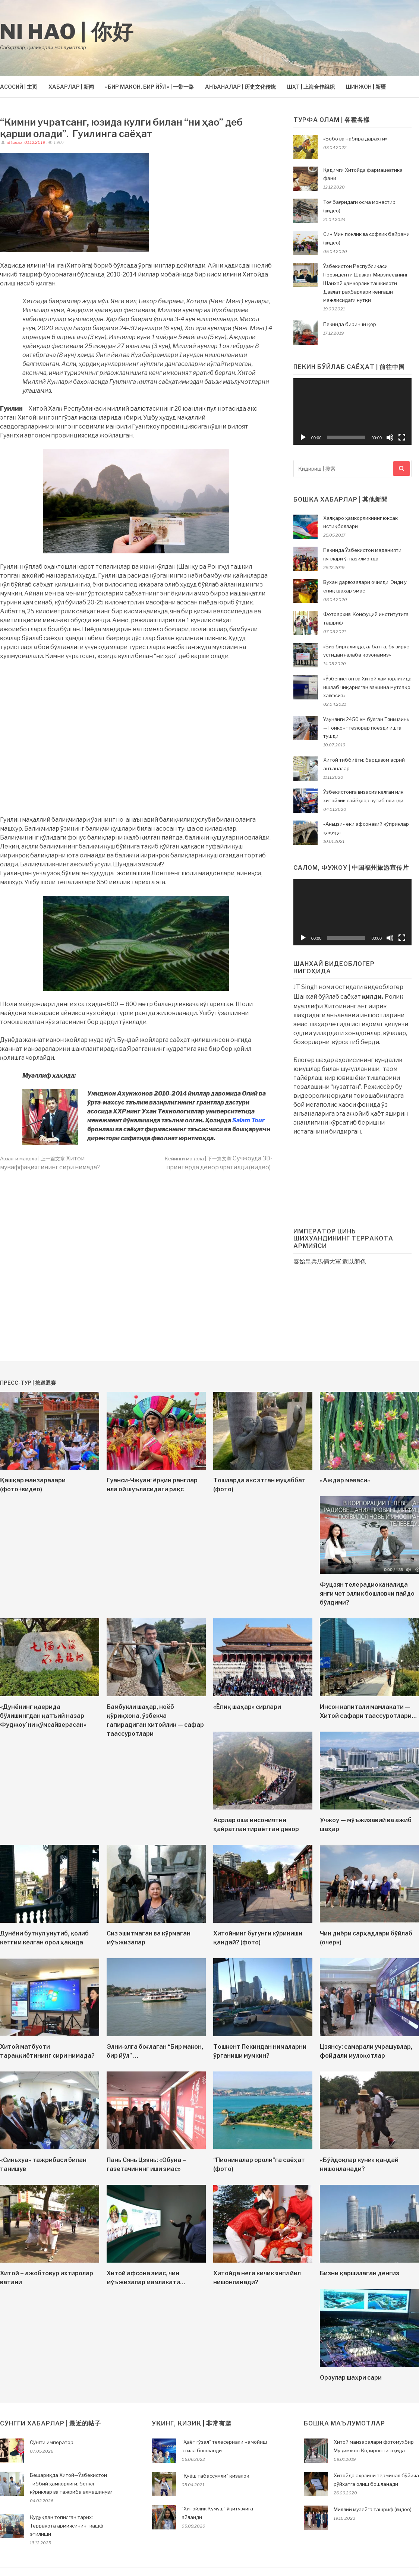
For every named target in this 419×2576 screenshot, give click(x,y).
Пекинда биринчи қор (349, 324)
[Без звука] (390, 437)
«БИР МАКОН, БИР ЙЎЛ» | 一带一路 (149, 86)
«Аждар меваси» (345, 1480)
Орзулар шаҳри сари (351, 2377)
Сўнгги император (51, 2442)
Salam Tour (248, 1120)
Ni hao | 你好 (67, 31)
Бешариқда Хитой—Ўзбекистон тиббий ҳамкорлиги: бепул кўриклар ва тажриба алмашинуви (71, 2483)
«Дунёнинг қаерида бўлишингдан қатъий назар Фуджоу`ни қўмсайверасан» (43, 1715)
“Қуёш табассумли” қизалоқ (215, 2476)
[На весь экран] (402, 437)
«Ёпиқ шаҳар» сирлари (247, 1706)
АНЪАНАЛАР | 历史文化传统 (240, 86)
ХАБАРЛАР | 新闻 (71, 86)
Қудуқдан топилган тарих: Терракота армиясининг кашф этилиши (66, 2525)
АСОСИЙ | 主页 (18, 86)
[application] (352, 411)
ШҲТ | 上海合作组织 (311, 86)
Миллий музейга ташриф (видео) (373, 2509)
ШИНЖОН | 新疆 (366, 86)
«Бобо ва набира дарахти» (355, 139)
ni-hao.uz (14, 142)
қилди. (373, 996)
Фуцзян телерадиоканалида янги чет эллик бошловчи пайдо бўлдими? (367, 1593)
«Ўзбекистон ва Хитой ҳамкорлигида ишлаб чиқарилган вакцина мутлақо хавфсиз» (367, 687)
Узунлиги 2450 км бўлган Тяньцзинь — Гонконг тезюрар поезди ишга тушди (366, 727)
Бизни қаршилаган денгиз (359, 2273)
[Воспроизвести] (303, 437)
